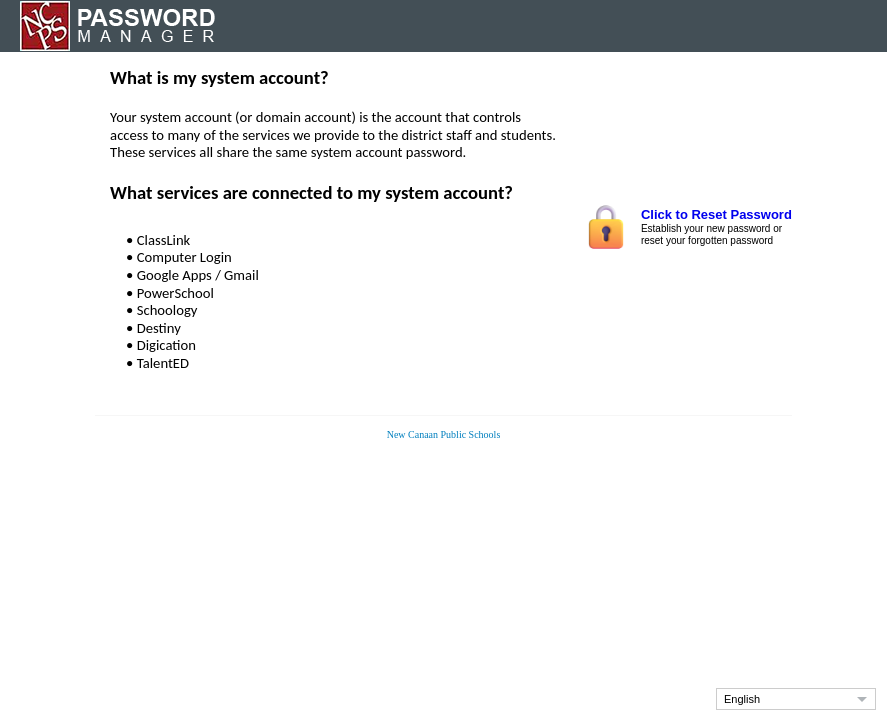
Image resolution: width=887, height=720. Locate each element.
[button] (796, 699)
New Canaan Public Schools (444, 434)
